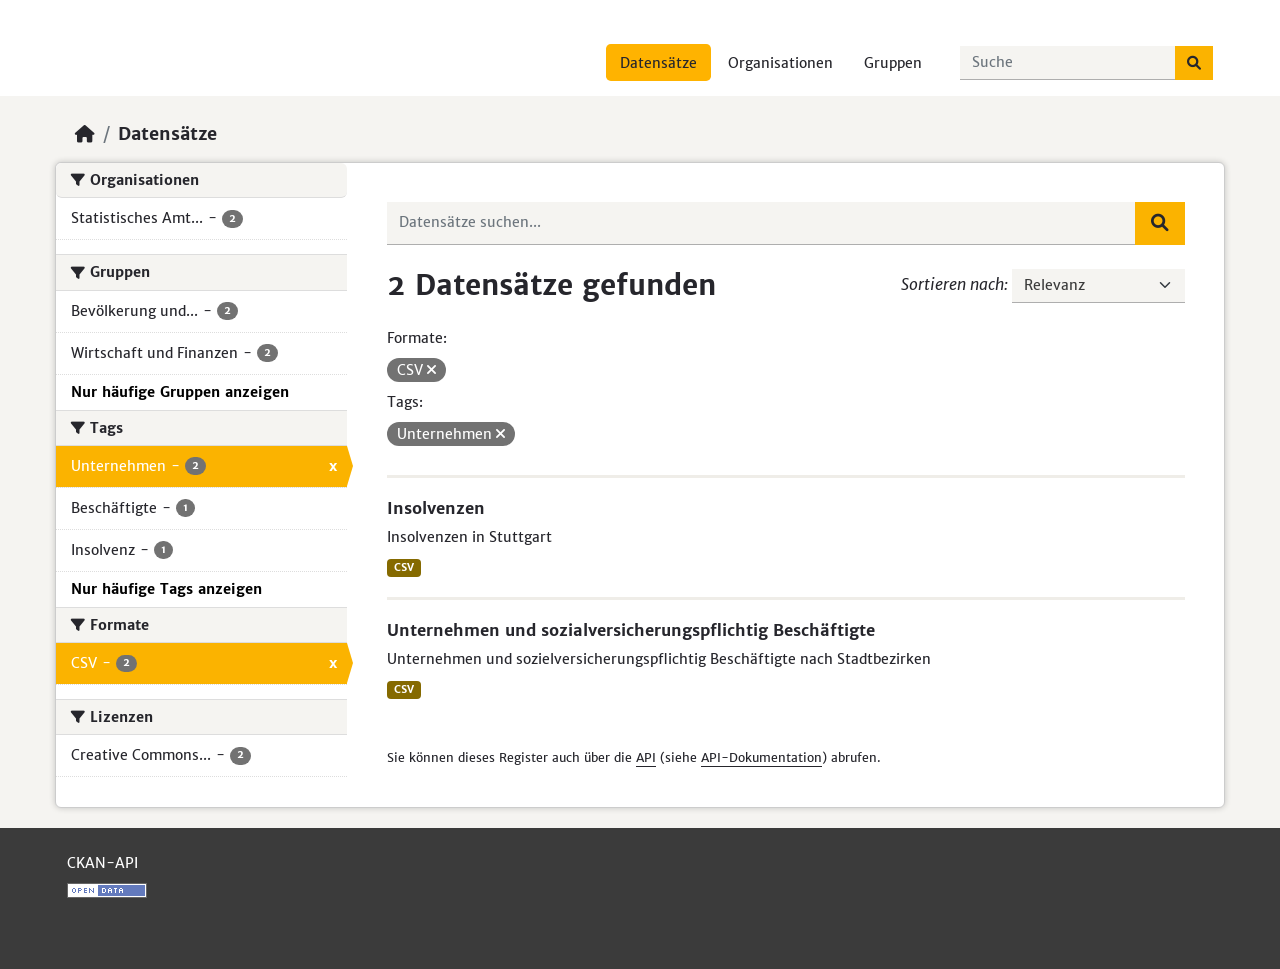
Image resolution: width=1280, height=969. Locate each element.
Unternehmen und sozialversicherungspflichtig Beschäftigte (631, 630)
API (646, 757)
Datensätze (658, 63)
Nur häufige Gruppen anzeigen (180, 392)
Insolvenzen (436, 508)
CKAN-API (102, 863)
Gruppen (893, 63)
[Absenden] (1194, 63)
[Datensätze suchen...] (1068, 63)
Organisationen (780, 63)
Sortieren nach (952, 284)
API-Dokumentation (761, 757)
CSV (404, 567)
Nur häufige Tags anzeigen (166, 589)
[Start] (85, 134)
